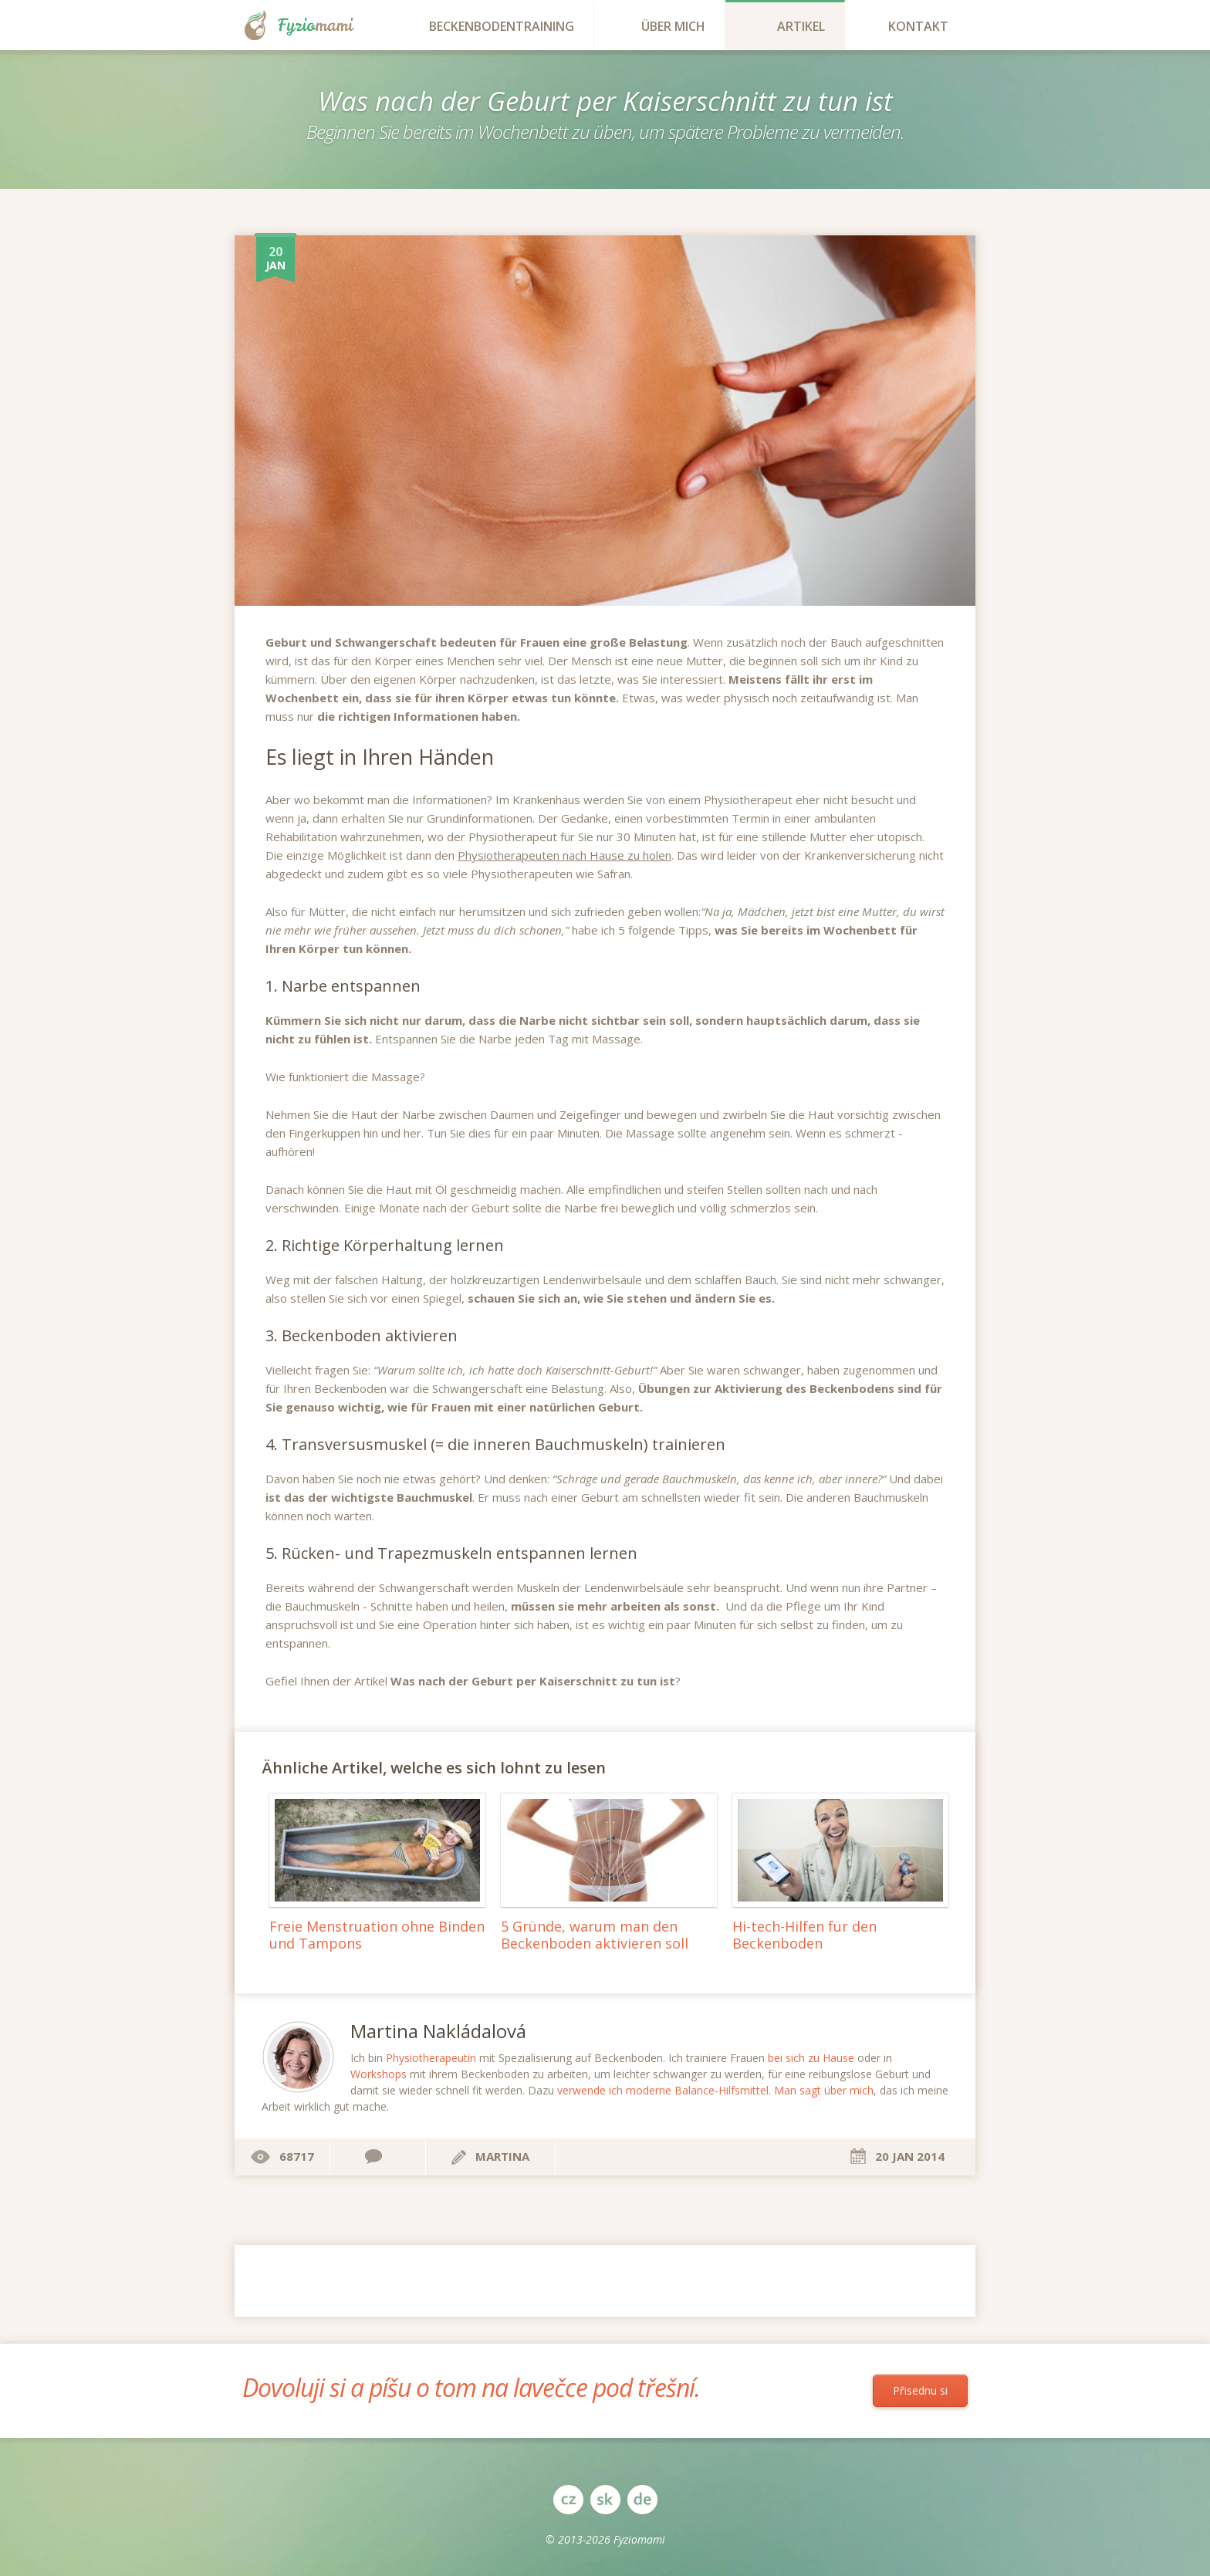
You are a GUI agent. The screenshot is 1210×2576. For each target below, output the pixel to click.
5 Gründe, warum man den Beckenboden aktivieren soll (594, 1934)
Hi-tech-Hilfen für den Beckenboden (804, 1934)
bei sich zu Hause (811, 2057)
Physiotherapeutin (431, 2057)
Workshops (378, 2074)
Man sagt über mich (824, 2090)
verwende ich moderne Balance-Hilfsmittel (663, 2090)
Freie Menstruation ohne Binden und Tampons (377, 1934)
